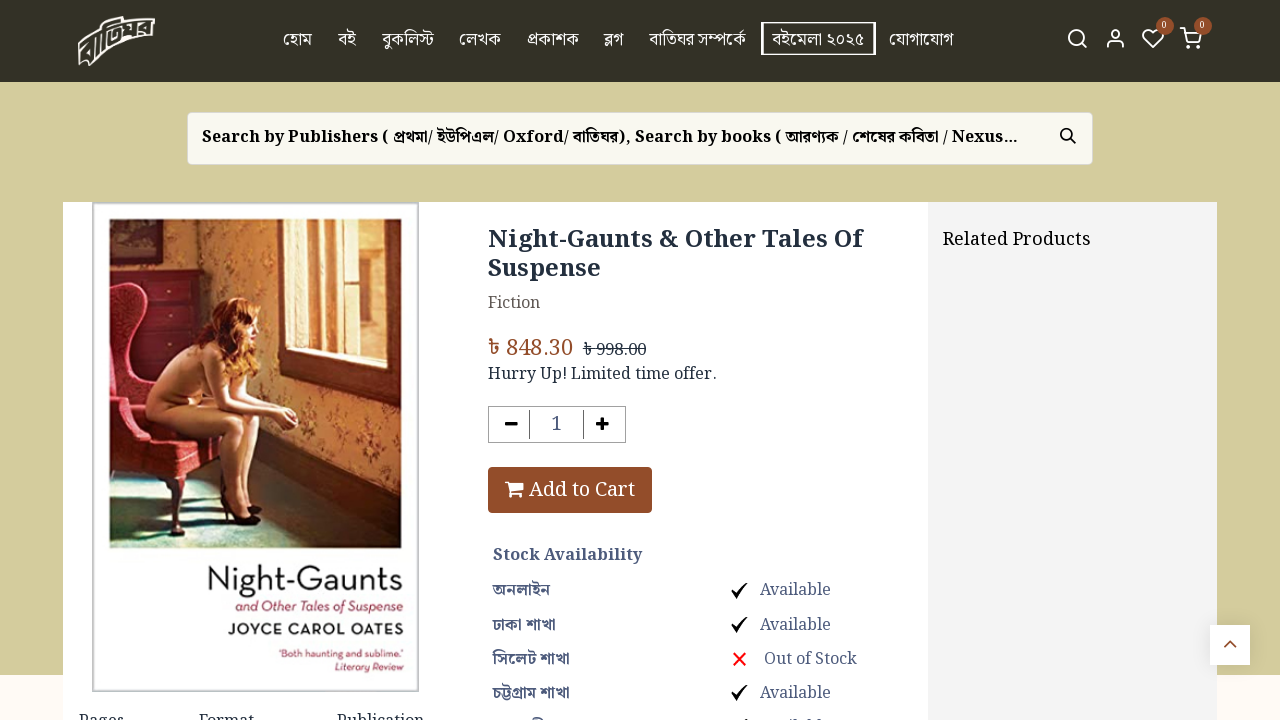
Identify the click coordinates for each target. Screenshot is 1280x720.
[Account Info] (1115, 41)
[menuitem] (298, 41)
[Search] (1077, 41)
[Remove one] (511, 424)
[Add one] (602, 424)
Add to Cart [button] (570, 490)
